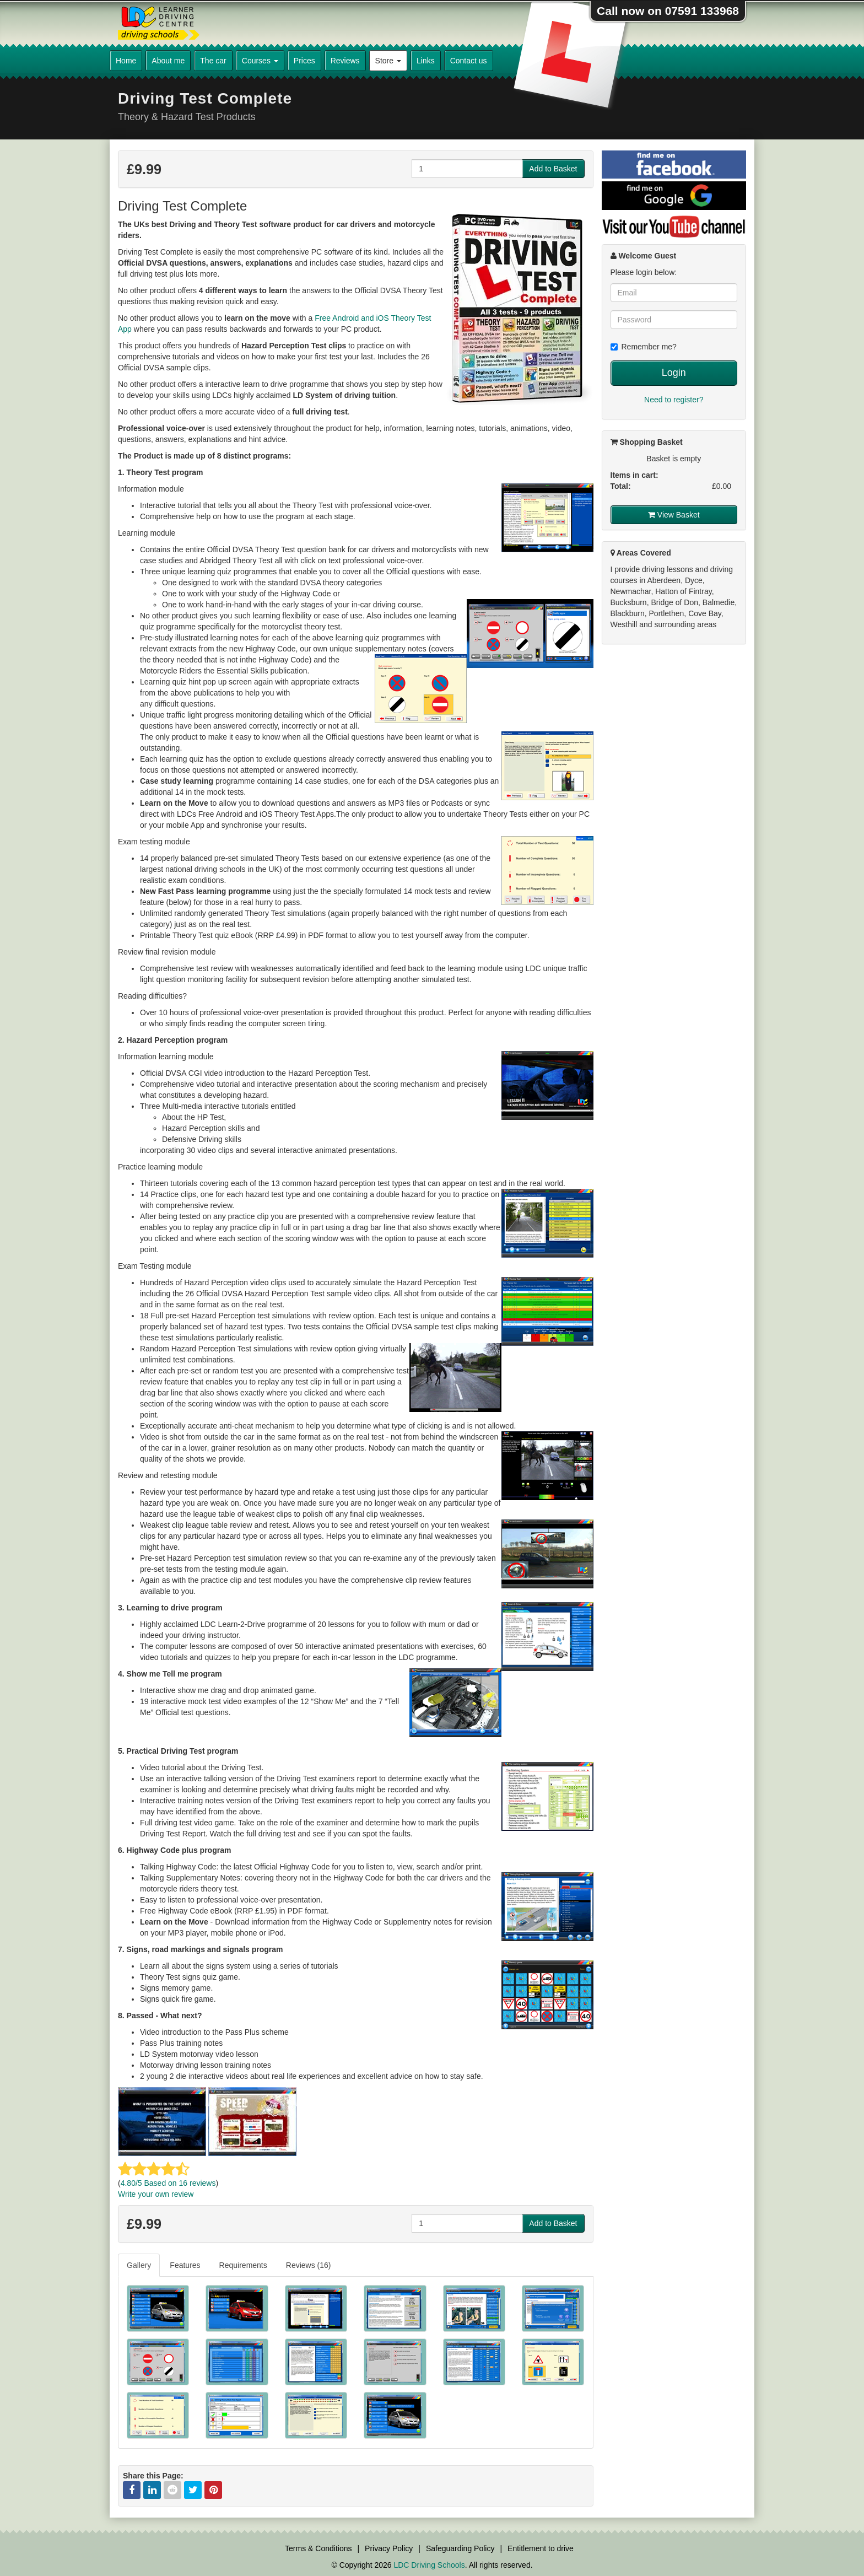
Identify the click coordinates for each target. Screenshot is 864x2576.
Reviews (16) (308, 2265)
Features (185, 2265)
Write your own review (155, 2194)
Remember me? (644, 346)
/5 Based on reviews (168, 2183)
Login (674, 372)
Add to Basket (553, 168)
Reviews (345, 60)
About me (168, 60)
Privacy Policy (389, 2548)
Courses (260, 60)
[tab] (139, 2265)
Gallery (139, 2265)
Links (426, 60)
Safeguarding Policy (460, 2548)
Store (388, 60)
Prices (304, 60)
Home (126, 60)
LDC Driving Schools (429, 2565)
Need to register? (673, 399)
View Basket (674, 514)
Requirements (243, 2265)
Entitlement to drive (540, 2548)
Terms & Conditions (318, 2548)
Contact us (468, 60)
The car (213, 60)
